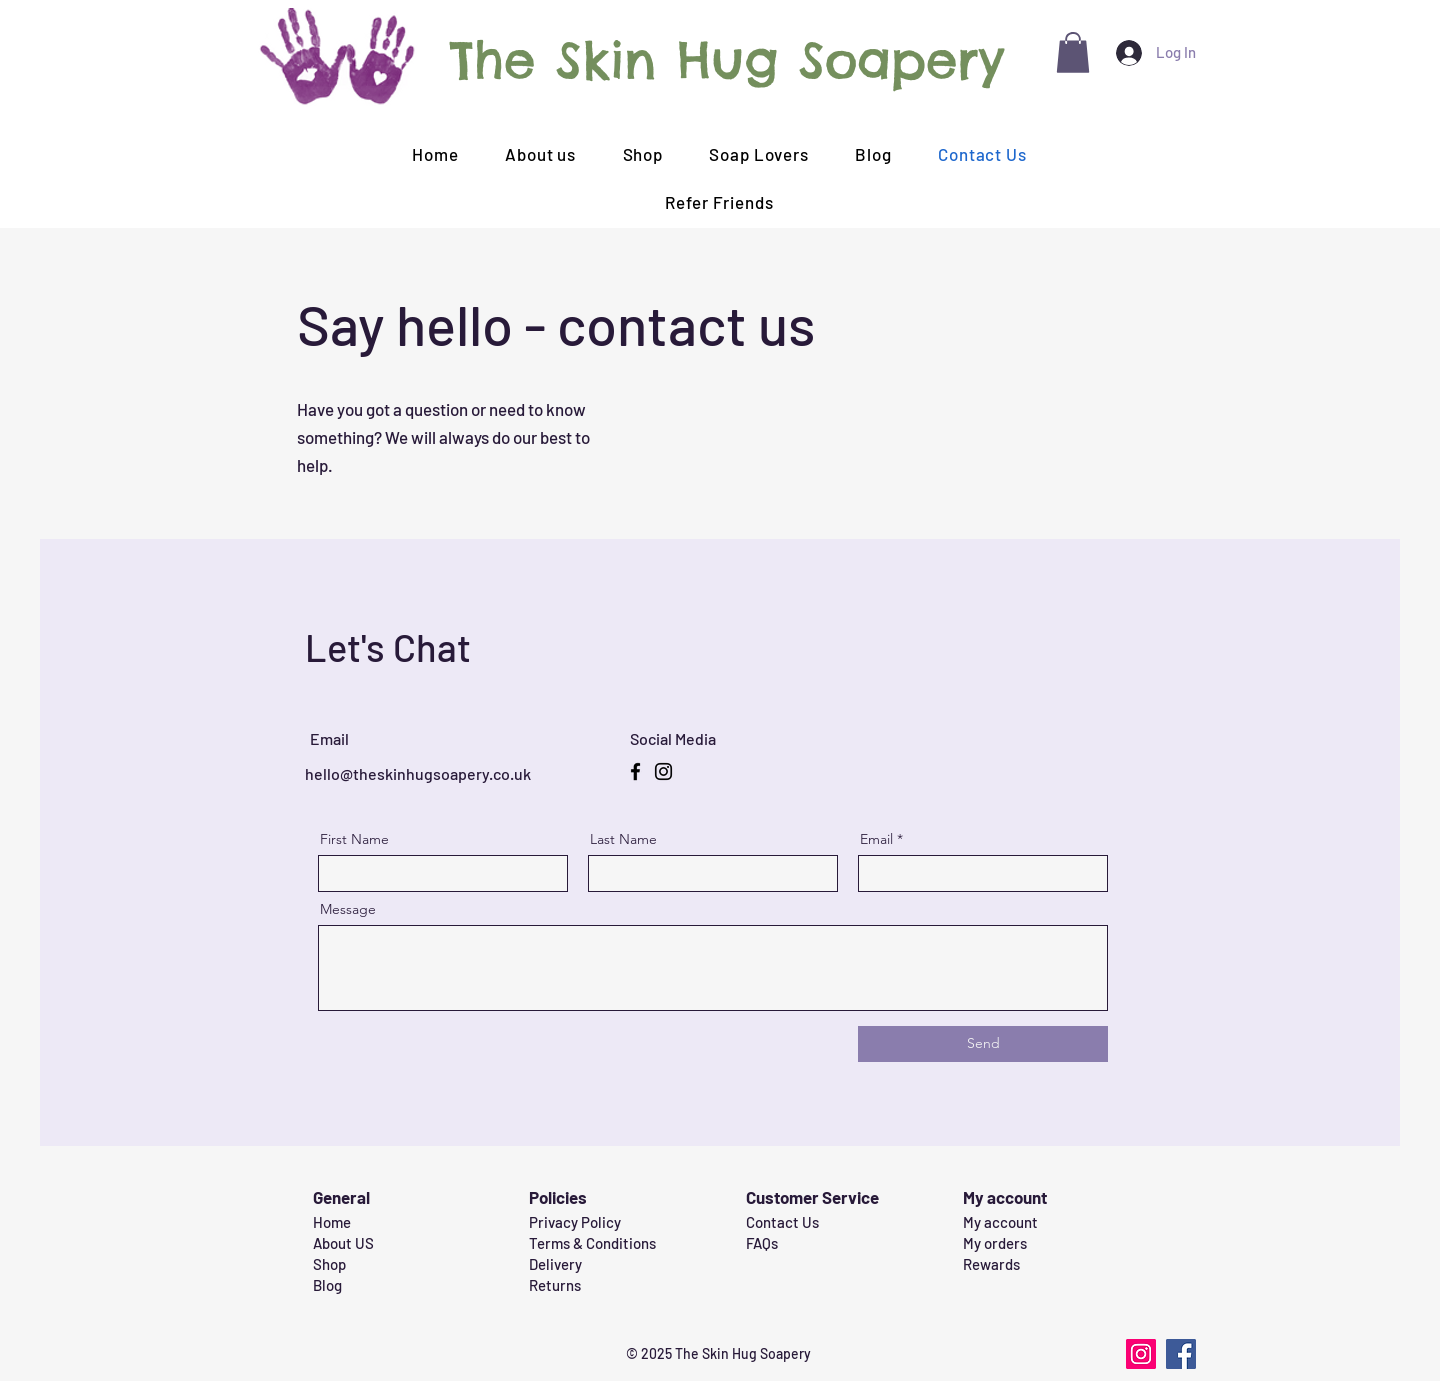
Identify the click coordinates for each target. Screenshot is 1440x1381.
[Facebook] (635, 771)
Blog (327, 1285)
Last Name (623, 839)
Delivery (555, 1264)
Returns (555, 1285)
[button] (1073, 52)
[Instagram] (663, 771)
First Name (354, 839)
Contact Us (782, 1222)
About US (343, 1243)
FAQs (762, 1243)
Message (348, 909)
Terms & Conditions (592, 1243)
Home (332, 1222)
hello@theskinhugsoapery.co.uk (418, 773)
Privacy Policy (575, 1222)
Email (876, 839)
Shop (329, 1264)
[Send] (983, 1044)
